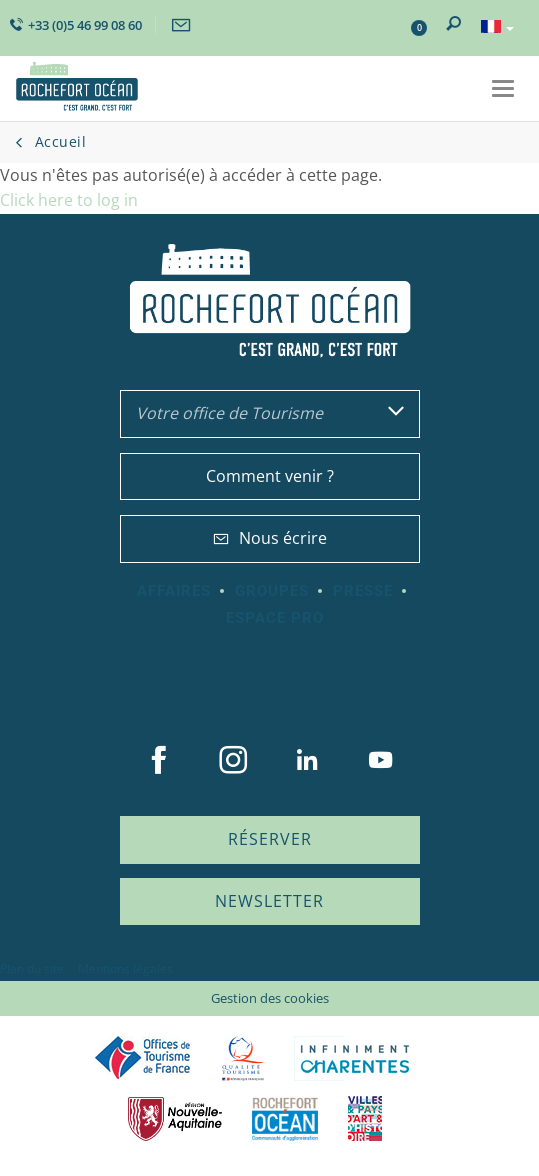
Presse (363, 591)
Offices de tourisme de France (143, 1058)
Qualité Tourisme (243, 1058)
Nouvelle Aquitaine (175, 1118)
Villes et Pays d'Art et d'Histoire (365, 1118)
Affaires (174, 591)
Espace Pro (275, 618)
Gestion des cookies (270, 998)
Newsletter (269, 901)
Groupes (272, 591)
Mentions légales (125, 968)
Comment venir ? (270, 476)
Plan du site (32, 968)
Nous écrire (270, 538)
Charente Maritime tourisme (355, 1058)
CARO (285, 1118)
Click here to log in (69, 200)
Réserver (270, 839)
